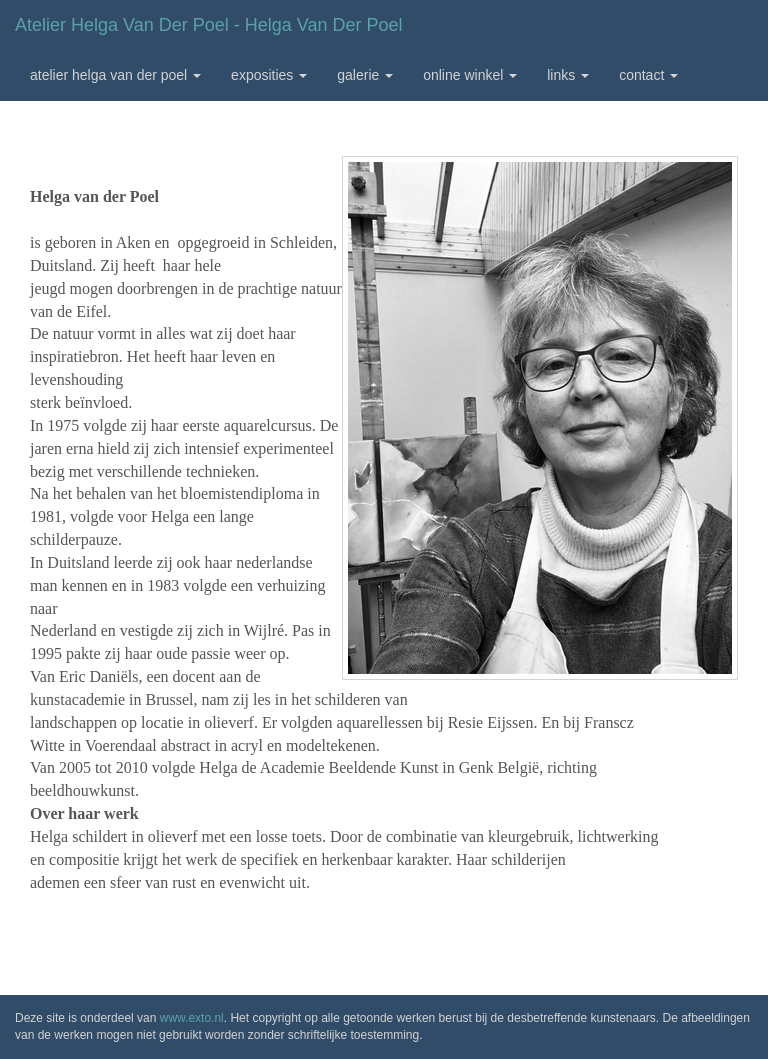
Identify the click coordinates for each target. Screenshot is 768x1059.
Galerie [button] (365, 75)
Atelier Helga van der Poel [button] (115, 75)
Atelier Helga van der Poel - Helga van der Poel (209, 25)
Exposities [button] (269, 75)
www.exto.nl (192, 1018)
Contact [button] (648, 75)
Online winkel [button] (470, 75)
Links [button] (568, 75)
